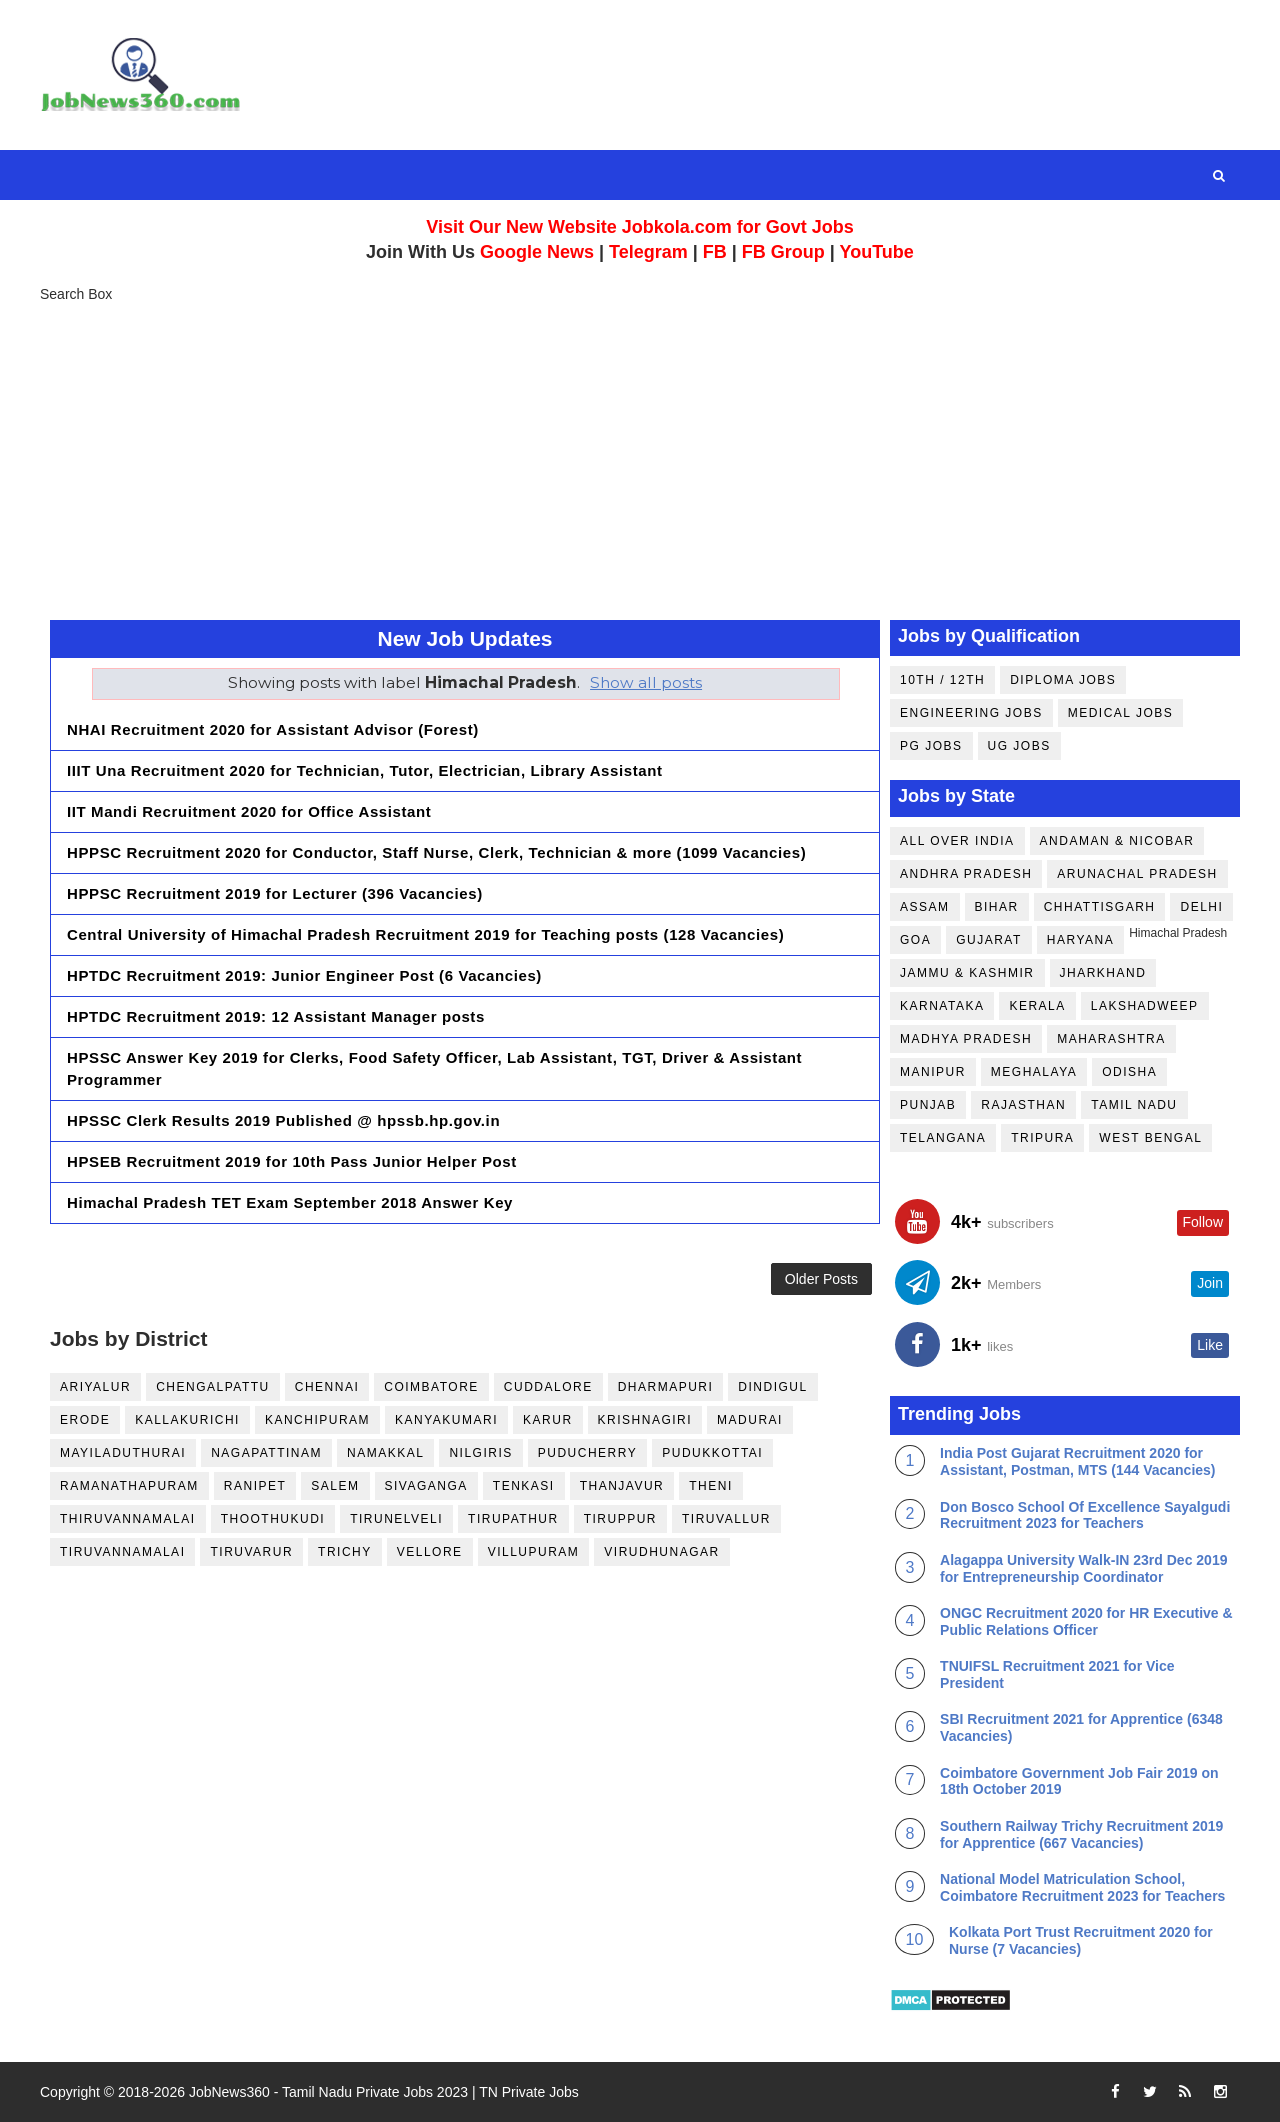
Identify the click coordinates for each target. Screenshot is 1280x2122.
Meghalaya (1034, 1072)
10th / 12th (942, 680)
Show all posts (646, 682)
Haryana (1080, 940)
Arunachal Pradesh (1137, 874)
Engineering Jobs (971, 713)
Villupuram (534, 1552)
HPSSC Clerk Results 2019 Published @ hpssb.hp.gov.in (283, 1120)
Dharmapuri (666, 1387)
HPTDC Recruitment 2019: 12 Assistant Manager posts (276, 1016)
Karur (548, 1420)
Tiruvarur (251, 1552)
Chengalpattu (213, 1387)
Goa (915, 940)
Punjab (928, 1105)
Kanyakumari (446, 1420)
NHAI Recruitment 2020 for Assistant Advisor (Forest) (273, 729)
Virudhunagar (661, 1552)
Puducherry (587, 1453)
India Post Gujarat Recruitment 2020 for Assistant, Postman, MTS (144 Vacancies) (1077, 1461)
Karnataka (942, 1006)
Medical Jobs (1121, 713)
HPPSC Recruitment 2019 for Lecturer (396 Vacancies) (275, 893)
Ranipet (255, 1486)
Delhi (1201, 907)
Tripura (1042, 1138)
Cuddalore (548, 1387)
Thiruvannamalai (128, 1519)
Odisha (1129, 1072)
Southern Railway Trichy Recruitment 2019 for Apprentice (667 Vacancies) (1081, 1834)
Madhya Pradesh (966, 1039)
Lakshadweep (1145, 1006)
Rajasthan (1023, 1105)
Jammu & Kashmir (967, 973)
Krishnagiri (645, 1420)
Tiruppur (620, 1519)
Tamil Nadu (1134, 1105)
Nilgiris (480, 1453)
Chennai (327, 1387)
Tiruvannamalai (122, 1552)
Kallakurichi (187, 1420)
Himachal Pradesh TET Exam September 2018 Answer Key (290, 1202)
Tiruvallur (726, 1519)
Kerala (1037, 1006)
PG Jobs (931, 746)
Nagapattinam (266, 1453)
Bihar (997, 907)
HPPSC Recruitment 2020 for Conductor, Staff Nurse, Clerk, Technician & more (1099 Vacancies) (436, 852)
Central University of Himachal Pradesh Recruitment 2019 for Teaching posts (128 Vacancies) (425, 934)
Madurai (750, 1420)
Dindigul (772, 1387)
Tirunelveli (396, 1519)
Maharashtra (1111, 1039)
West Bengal (1150, 1138)
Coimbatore (431, 1387)
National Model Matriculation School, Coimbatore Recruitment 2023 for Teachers (1082, 1887)
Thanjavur (622, 1486)
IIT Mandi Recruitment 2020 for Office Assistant (249, 811)
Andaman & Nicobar (1117, 841)
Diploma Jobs (1063, 680)
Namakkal (385, 1453)
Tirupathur (513, 1519)
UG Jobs (1019, 746)
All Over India (957, 841)
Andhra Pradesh (966, 874)
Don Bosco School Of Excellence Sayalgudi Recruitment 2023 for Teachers (1085, 1515)
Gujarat (989, 940)
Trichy (345, 1552)
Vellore (430, 1552)
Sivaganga (426, 1486)
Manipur (933, 1072)
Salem (335, 1486)
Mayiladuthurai (123, 1453)
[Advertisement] (640, 460)
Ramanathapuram (129, 1486)
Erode (85, 1420)
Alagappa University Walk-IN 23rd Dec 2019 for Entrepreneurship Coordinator (1083, 1568)
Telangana (943, 1138)
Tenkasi (524, 1486)
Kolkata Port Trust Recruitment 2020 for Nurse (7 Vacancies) (1081, 1940)
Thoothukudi (273, 1519)
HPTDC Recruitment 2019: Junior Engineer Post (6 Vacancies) (304, 975)
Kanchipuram (317, 1420)
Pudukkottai (712, 1453)
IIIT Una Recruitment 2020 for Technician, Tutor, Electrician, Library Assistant (365, 770)
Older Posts (821, 1279)
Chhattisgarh (1100, 907)
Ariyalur (95, 1387)
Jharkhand (1103, 973)
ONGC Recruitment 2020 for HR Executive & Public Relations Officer (1086, 1621)
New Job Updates (464, 638)
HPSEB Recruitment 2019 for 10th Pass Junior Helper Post (292, 1161)
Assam (925, 907)
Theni (711, 1486)
